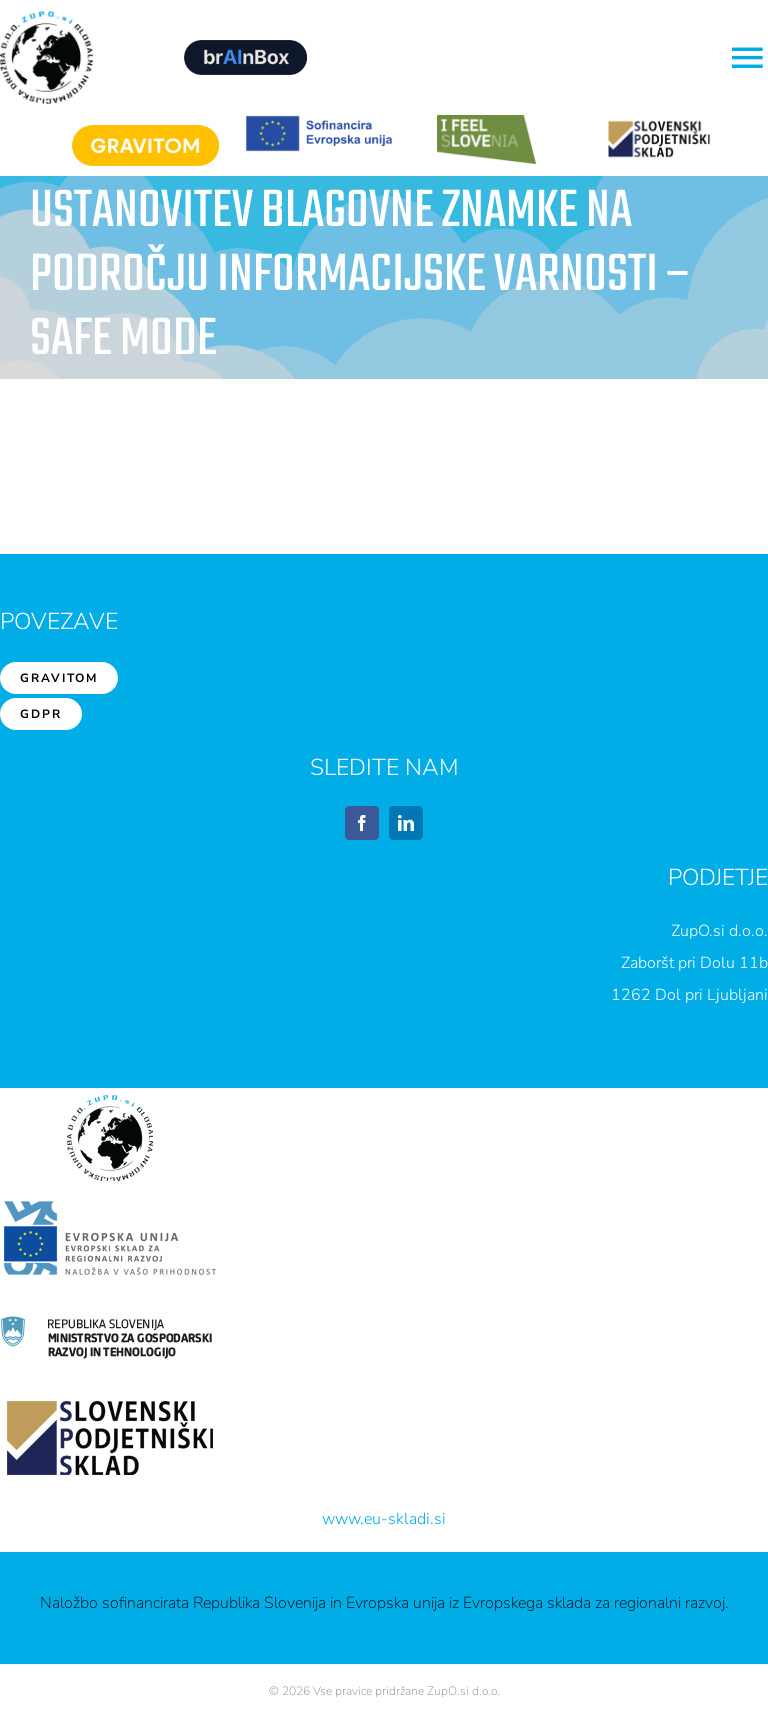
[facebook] (362, 823)
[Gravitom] (145, 132)
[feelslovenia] (486, 122)
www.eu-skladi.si (384, 1519)
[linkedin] (406, 823)
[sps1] (658, 122)
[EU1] (318, 122)
